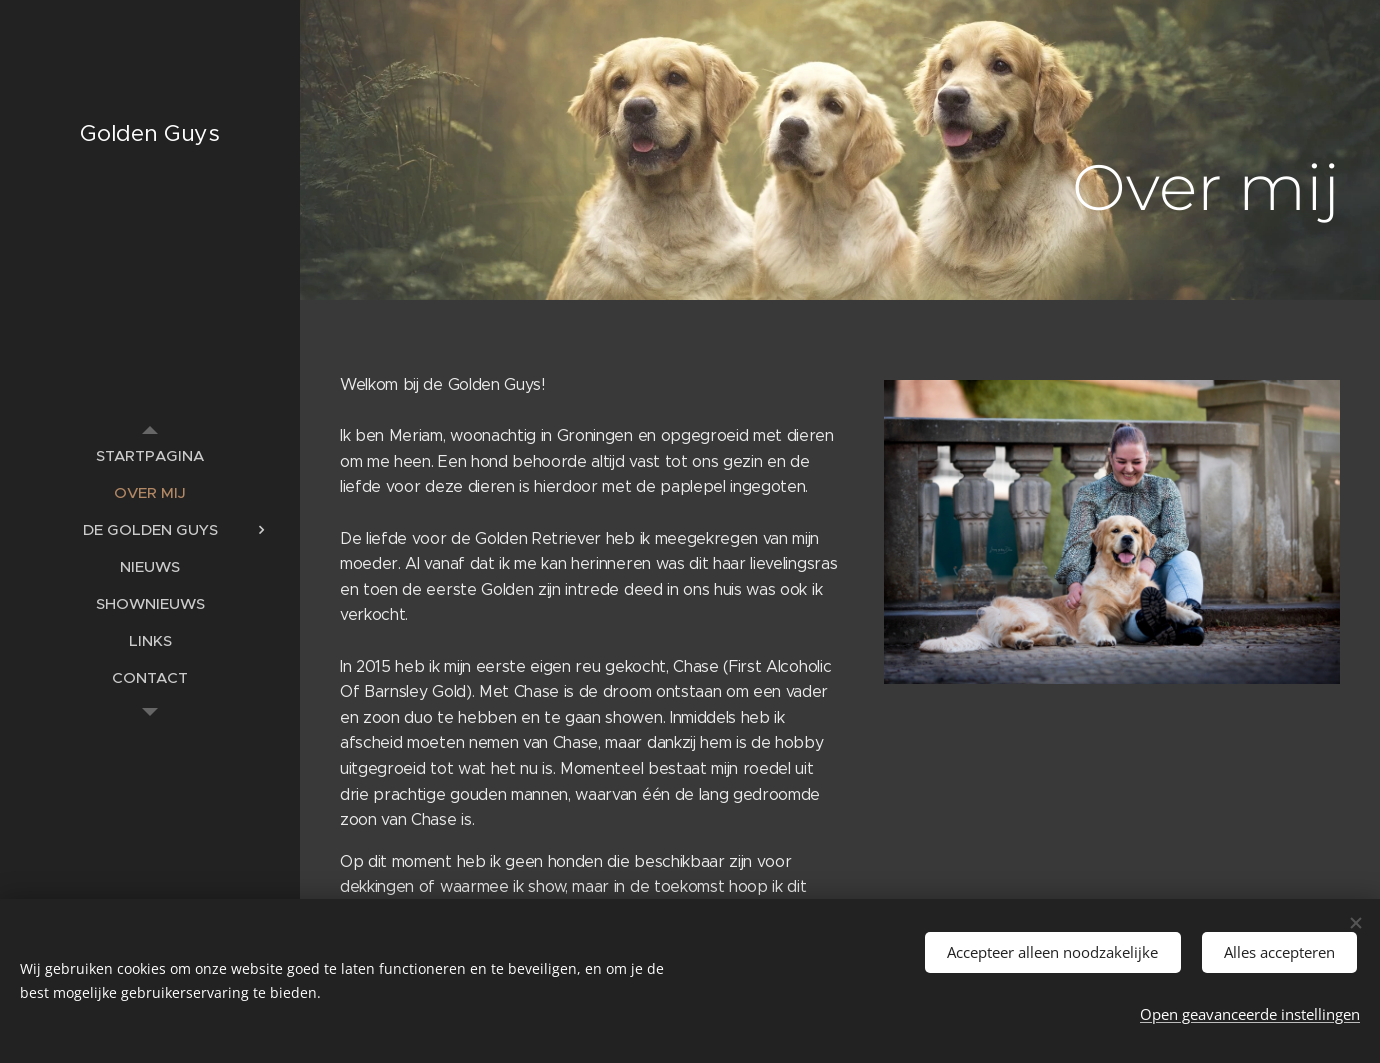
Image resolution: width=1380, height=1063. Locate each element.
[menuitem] (150, 455)
